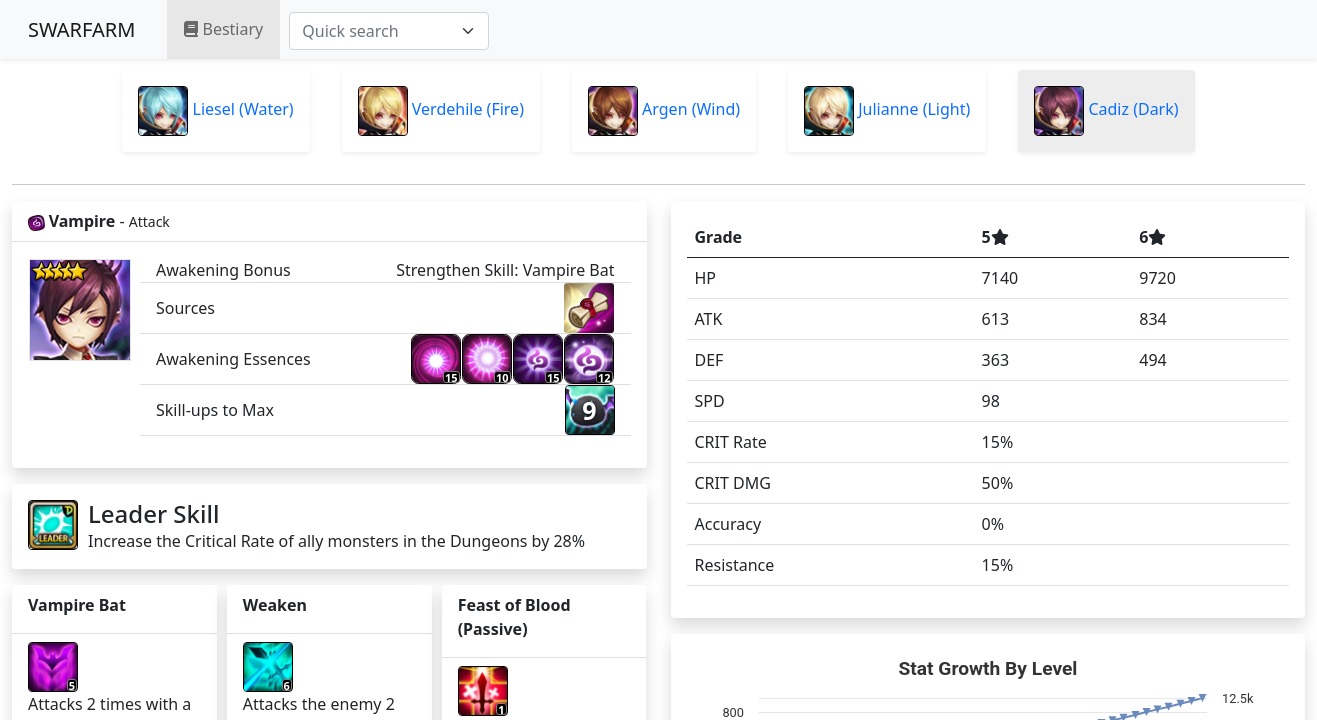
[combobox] (389, 31)
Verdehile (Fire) (441, 111)
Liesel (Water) (215, 111)
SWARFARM (81, 29)
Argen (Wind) (664, 111)
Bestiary (223, 29)
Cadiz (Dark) (1106, 111)
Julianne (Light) (887, 111)
